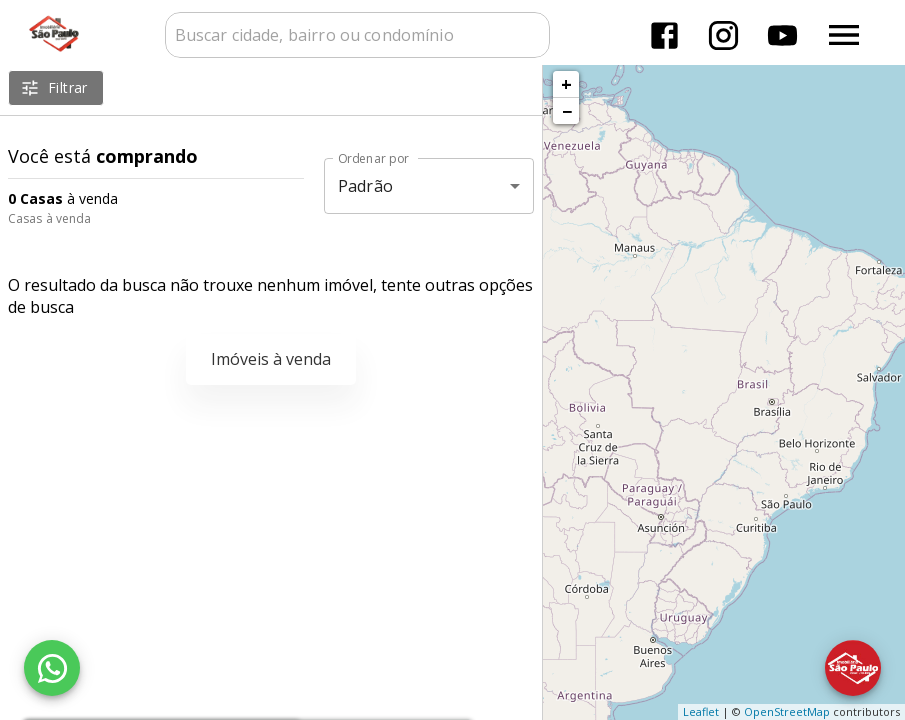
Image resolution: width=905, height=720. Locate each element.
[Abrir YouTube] (782, 35)
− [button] (567, 111)
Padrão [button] (365, 186)
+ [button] (566, 84)
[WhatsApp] (52, 668)
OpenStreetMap (787, 711)
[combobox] (357, 35)
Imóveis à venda (271, 359)
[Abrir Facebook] (664, 35)
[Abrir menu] (844, 35)
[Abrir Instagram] (723, 35)
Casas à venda (49, 218)
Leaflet (701, 711)
